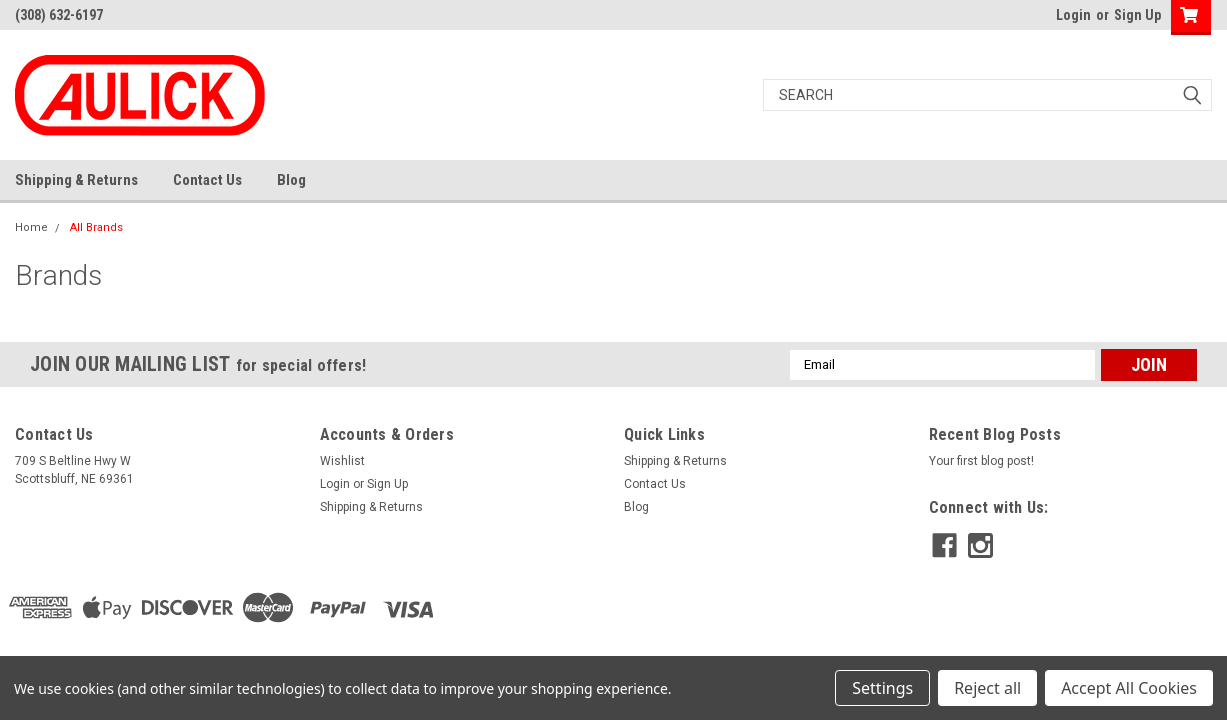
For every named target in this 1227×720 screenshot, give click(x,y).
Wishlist (342, 461)
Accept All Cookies (1129, 688)
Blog (291, 180)
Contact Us (207, 180)
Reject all (987, 688)
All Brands (96, 227)
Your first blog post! (981, 461)
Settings (882, 688)
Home (31, 227)
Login (1073, 15)
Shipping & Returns (76, 180)
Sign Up (1137, 15)
